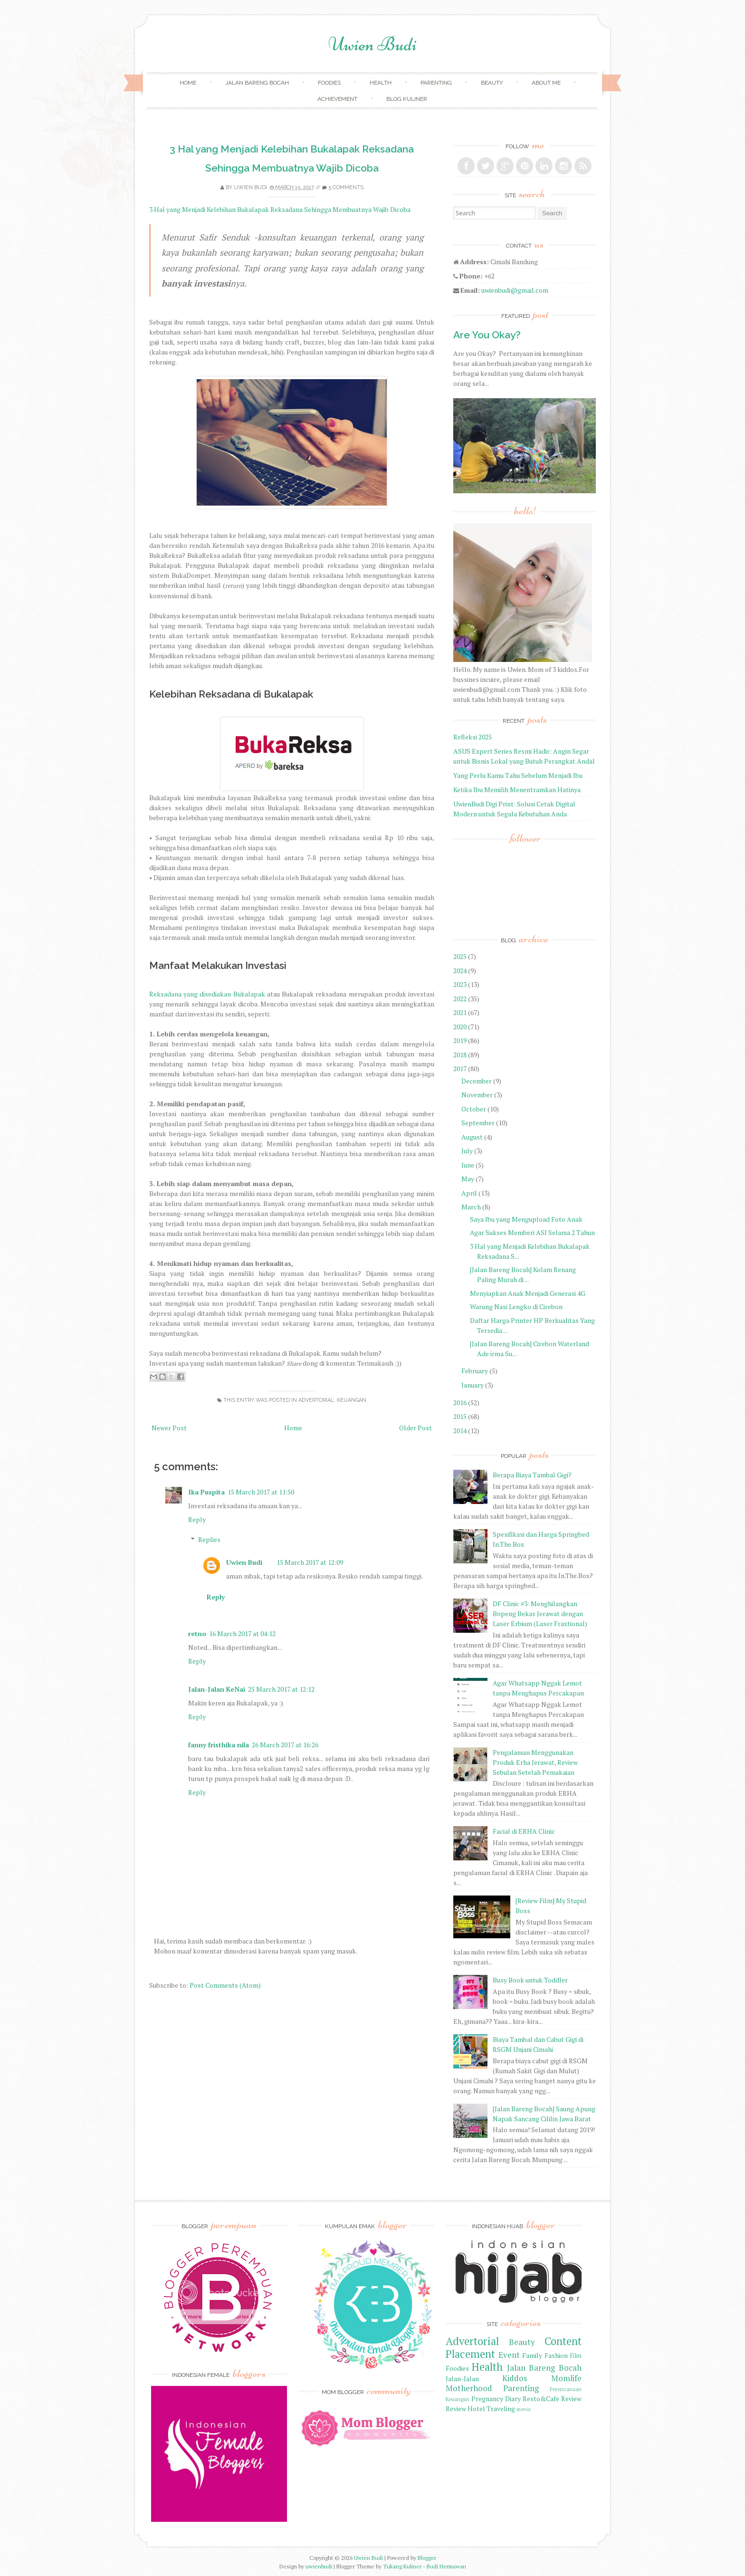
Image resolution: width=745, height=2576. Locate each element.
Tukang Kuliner (402, 2566)
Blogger (427, 2557)
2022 (460, 998)
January (472, 1384)
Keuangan (351, 1400)
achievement (337, 99)
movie (523, 2409)
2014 (460, 1430)
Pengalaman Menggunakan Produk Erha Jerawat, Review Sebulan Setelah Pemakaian (535, 1762)
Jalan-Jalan (462, 2378)
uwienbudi (319, 2566)
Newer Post (169, 1427)
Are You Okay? (487, 335)
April (469, 1192)
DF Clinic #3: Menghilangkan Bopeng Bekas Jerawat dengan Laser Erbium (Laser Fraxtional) (540, 1613)
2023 (460, 984)
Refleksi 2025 (472, 736)
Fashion (556, 2355)
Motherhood (469, 2388)
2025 (460, 956)
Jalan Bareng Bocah (257, 82)
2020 (460, 1026)
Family (532, 2355)
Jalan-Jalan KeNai (216, 1689)
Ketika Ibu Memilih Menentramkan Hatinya (517, 789)
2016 (460, 1402)
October (473, 1108)
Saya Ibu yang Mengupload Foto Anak (526, 1219)
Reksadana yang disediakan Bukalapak (207, 993)
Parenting (436, 82)
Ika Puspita (206, 1491)
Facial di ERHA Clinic (524, 1831)
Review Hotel (465, 2408)
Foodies (329, 82)
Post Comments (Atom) (225, 1985)
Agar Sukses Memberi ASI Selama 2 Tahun (532, 1232)
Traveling (501, 2408)
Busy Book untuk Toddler (530, 1979)
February (474, 1370)
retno (197, 1633)
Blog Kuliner (406, 99)
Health (381, 82)
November (477, 1094)
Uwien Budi (372, 44)
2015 (460, 1416)
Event (509, 2355)
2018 (460, 1054)
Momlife (566, 2378)
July (467, 1150)
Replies (209, 1539)
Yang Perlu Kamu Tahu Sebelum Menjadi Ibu (518, 775)
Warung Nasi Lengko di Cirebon (516, 1306)
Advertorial (316, 1400)
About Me (546, 82)
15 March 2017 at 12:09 (310, 1562)
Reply (197, 1519)
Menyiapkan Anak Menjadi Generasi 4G (527, 1293)
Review (571, 2398)
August (472, 1136)
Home (188, 82)
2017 (460, 1068)
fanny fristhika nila (218, 1744)
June (467, 1164)
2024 (460, 970)
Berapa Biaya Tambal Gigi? (532, 1474)
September (478, 1122)
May (467, 1178)
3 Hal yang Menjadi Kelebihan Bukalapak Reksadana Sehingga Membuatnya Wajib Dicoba (280, 209)
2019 (460, 1040)
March (471, 1206)
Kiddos (514, 2378)
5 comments (345, 187)
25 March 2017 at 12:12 (281, 1689)
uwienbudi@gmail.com (514, 290)
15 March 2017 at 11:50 (261, 1491)
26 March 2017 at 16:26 (285, 1744)
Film (576, 2356)
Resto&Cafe (541, 2398)
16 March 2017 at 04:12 (242, 1633)
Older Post (415, 1427)
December (476, 1080)
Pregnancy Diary (496, 2398)
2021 (460, 1012)
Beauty (492, 82)
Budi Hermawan (446, 2566)
